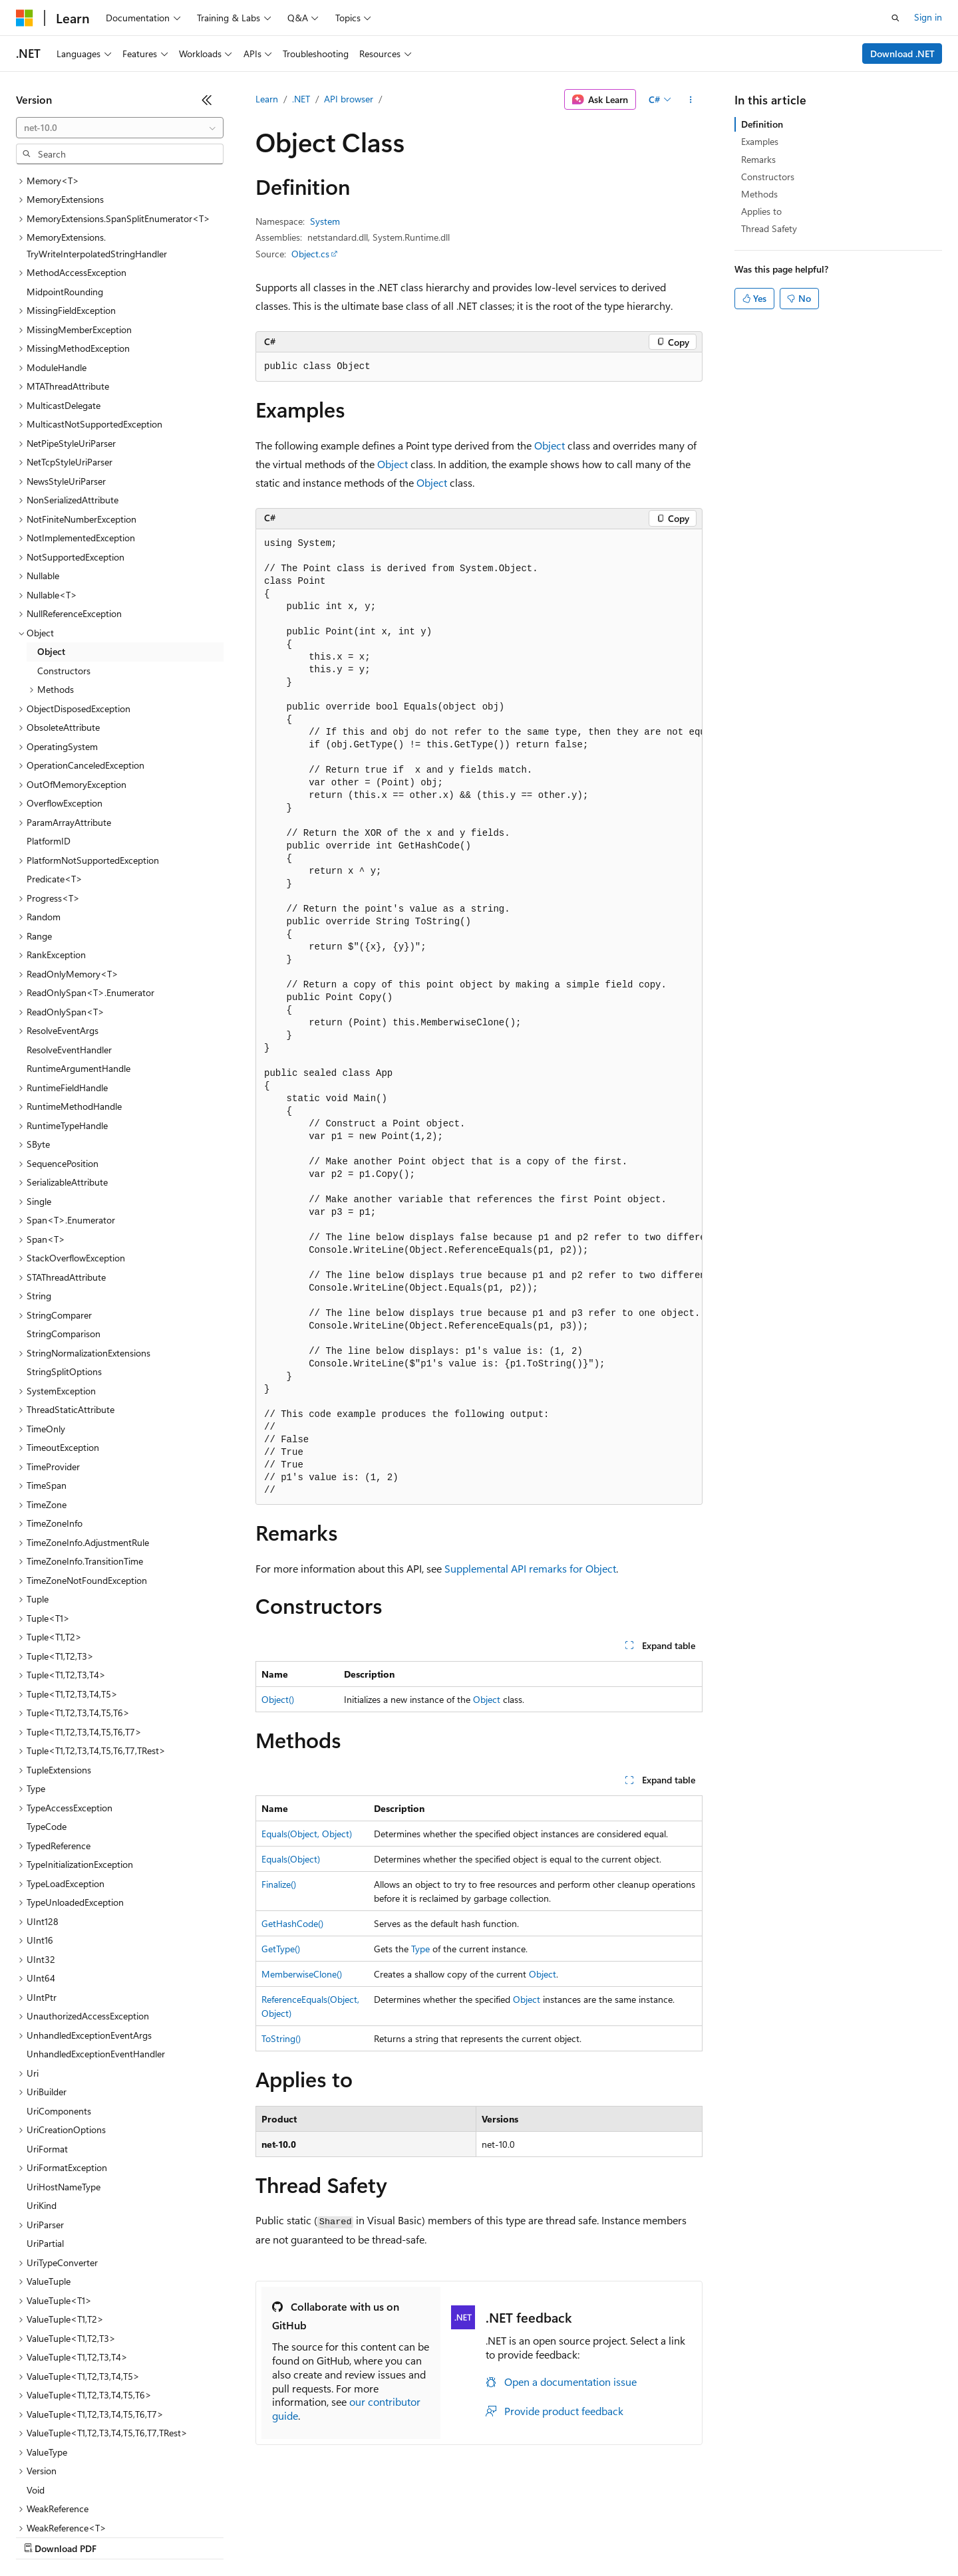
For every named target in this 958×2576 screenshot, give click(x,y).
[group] (479, 1017)
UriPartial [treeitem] (45, 2128)
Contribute (238, 2535)
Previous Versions (120, 2535)
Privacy (290, 2535)
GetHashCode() (292, 1923)
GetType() (280, 1948)
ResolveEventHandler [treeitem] (69, 934)
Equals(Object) (290, 1859)
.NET (301, 98)
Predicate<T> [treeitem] (54, 763)
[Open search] (895, 18)
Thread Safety (769, 228)
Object (549, 445)
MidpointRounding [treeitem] (65, 176)
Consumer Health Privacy (382, 2535)
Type (420, 1948)
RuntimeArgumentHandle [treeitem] (78, 953)
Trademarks (551, 2535)
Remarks (758, 159)
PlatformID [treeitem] (49, 725)
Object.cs (310, 253)
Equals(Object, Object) (306, 1833)
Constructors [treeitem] (63, 555)
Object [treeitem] (51, 536)
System (325, 221)
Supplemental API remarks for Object (530, 1568)
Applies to (761, 211)
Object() (277, 1699)
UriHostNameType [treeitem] (63, 2071)
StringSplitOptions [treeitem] (64, 1256)
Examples (759, 141)
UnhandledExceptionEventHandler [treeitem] (96, 1938)
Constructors (767, 176)
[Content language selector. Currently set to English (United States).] (77, 2504)
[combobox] (120, 127)
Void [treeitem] (36, 2375)
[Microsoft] (24, 18)
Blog (181, 2535)
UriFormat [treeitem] (47, 2033)
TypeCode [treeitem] (47, 1711)
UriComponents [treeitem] (59, 1996)
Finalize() (278, 1884)
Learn (266, 98)
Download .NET (902, 53)
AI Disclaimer (42, 2535)
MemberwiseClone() (301, 1974)
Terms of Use (486, 2535)
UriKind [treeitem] (42, 2090)
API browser (348, 98)
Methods (759, 194)
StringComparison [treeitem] (63, 1218)
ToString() (281, 2038)
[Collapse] (207, 100)
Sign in (928, 17)
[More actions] (691, 99)
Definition (762, 124)
